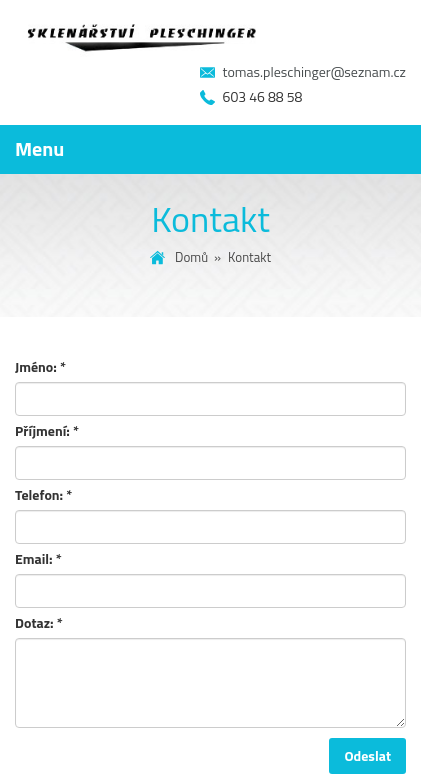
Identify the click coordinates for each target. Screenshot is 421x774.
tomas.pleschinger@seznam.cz (314, 71)
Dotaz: (39, 623)
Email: (38, 559)
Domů (191, 257)
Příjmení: (47, 431)
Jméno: (40, 367)
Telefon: (43, 495)
